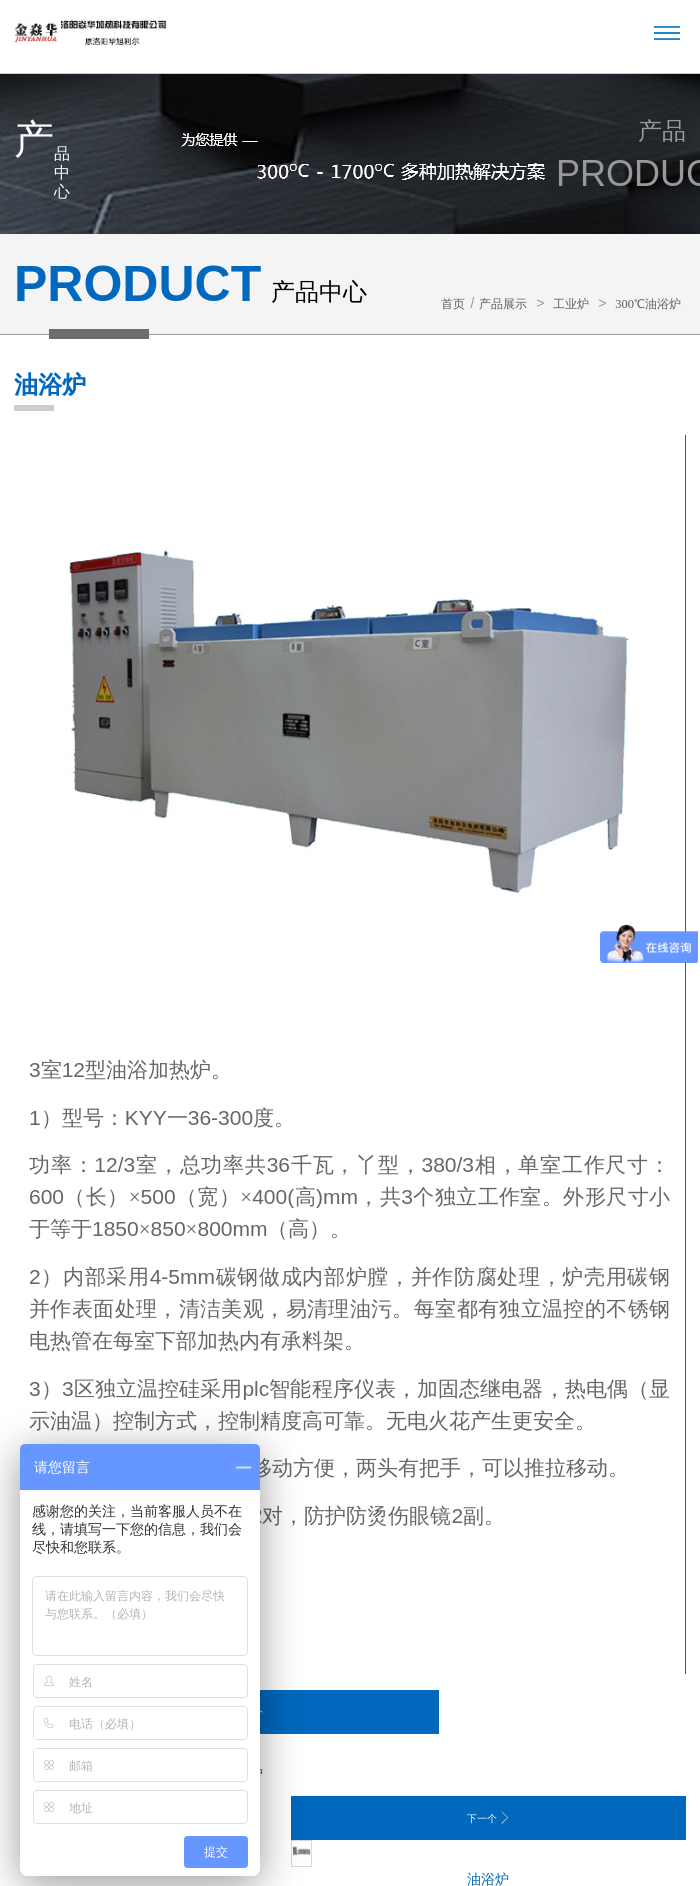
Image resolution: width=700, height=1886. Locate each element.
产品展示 (483, 303)
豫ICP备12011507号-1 (522, 1824)
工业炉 (558, 303)
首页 (427, 303)
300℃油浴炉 (643, 303)
